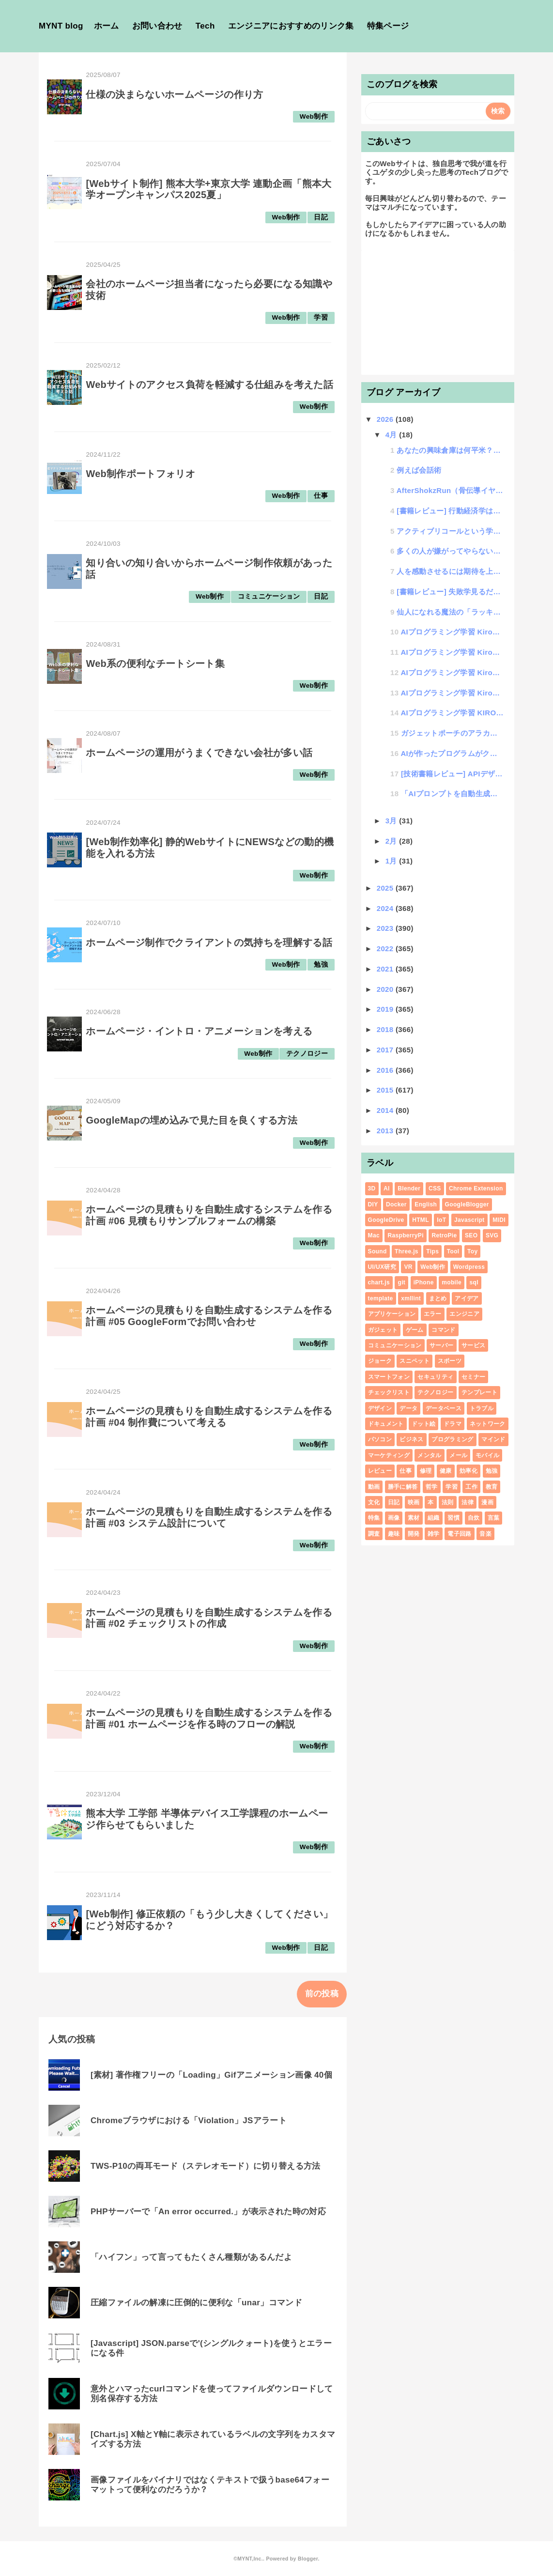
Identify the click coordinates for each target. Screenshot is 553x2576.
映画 (414, 1502)
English (426, 1204)
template (380, 1298)
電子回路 (459, 1533)
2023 (386, 928)
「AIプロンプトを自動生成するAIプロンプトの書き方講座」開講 (452, 793)
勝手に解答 (403, 1486)
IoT (441, 1220)
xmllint (411, 1298)
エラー (433, 1314)
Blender (409, 1188)
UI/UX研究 (382, 1267)
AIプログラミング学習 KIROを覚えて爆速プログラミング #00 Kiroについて (451, 713)
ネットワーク (488, 1423)
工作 (471, 1486)
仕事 (321, 495)
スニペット (414, 1360)
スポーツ (449, 1360)
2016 (386, 1070)
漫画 (487, 1502)
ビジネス (411, 1439)
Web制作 (314, 116)
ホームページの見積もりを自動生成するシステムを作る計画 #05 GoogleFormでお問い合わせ (209, 1316)
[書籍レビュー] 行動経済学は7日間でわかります (450, 511)
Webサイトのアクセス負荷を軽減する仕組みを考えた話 (209, 384)
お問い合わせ (157, 26)
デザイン (380, 1408)
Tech (205, 26)
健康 (446, 1470)
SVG (492, 1235)
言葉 (494, 1517)
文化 (374, 1502)
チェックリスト (389, 1392)
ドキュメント (386, 1423)
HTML (420, 1220)
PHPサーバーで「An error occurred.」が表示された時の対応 (208, 2211)
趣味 (394, 1533)
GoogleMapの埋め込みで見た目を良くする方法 (191, 1120)
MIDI (499, 1220)
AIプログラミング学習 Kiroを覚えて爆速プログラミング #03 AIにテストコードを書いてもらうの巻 (451, 652)
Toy (472, 1251)
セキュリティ (435, 1376)
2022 (386, 948)
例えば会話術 (419, 470)
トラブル (481, 1408)
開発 (414, 1533)
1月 (392, 861)
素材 (414, 1517)
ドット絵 (423, 1423)
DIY (373, 1204)
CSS (435, 1188)
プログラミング (452, 1439)
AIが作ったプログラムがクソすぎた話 (451, 753)
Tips (432, 1251)
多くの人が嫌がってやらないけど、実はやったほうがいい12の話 (450, 551)
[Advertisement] (438, 310)
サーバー (441, 1345)
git (401, 1282)
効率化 (468, 1470)
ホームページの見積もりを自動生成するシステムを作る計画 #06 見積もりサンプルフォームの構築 (209, 1215)
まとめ (438, 1298)
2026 (386, 419)
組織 (434, 1517)
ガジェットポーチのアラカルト (452, 733)
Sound (377, 1251)
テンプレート (479, 1392)
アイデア (466, 1298)
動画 (374, 1486)
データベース (443, 1408)
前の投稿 (321, 1993)
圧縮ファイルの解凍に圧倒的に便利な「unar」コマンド (196, 2302)
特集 (374, 1517)
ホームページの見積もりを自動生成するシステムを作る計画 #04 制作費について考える (209, 1416)
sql (473, 1282)
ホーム (106, 26)
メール (458, 1455)
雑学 (434, 1533)
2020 (386, 989)
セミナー (473, 1376)
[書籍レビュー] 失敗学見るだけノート (450, 591)
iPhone (424, 1282)
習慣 (453, 1517)
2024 (386, 908)
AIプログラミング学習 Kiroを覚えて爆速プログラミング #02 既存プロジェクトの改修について (451, 672)
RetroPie (444, 1235)
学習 (321, 317)
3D (372, 1188)
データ (408, 1408)
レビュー (380, 1470)
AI (387, 1188)
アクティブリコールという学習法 (450, 531)
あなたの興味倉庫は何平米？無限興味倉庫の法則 (450, 450)
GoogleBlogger (467, 1204)
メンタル (429, 1455)
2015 (386, 1090)
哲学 (432, 1486)
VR (408, 1267)
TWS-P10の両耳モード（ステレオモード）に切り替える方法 (206, 2166)
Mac (374, 1235)
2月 (392, 841)
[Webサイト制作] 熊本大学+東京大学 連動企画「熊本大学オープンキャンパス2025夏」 (208, 189)
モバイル (487, 1455)
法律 (467, 1502)
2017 (386, 1050)
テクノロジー (307, 1053)
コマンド (443, 1330)
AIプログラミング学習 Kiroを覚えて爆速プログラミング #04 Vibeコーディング (451, 632)
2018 (386, 1029)
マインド (493, 1439)
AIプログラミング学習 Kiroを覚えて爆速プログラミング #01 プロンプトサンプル (451, 693)
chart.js (379, 1282)
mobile (451, 1282)
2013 (386, 1130)
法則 (448, 1502)
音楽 (485, 1533)
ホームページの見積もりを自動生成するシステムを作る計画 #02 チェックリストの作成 (209, 1618)
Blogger (308, 2558)
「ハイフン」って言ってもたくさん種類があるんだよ (191, 2257)
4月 (392, 435)
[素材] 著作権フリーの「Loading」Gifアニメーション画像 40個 (211, 2075)
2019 (386, 1009)
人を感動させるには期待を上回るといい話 (450, 571)
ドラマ (452, 1423)
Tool (453, 1251)
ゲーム (415, 1330)
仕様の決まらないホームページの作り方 (174, 94)
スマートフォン (389, 1376)
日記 (321, 217)
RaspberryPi (405, 1235)
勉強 (321, 964)
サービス (473, 1345)
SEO (471, 1235)
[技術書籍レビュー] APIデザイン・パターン (452, 774)
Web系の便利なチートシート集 (155, 663)
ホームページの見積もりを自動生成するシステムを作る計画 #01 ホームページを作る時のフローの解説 (209, 1718)
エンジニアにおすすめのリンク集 (291, 26)
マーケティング (389, 1455)
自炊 (474, 1517)
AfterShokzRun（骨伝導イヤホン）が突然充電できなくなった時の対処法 (450, 490)
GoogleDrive (386, 1220)
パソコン (380, 1439)
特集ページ (388, 26)
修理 (426, 1470)
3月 (392, 821)
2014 (386, 1110)
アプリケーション (392, 1314)
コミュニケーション (269, 596)
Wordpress (469, 1267)
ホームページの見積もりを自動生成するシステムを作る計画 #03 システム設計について (209, 1517)
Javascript (469, 1220)
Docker (396, 1204)
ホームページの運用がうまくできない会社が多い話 (199, 752)
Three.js (406, 1251)
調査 (374, 1533)
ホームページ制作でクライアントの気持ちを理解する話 (209, 942)
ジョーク (380, 1360)
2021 (386, 969)
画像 (394, 1517)
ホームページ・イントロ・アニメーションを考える (199, 1031)
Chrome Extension (476, 1188)
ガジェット (383, 1330)
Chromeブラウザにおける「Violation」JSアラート (189, 2120)
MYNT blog (61, 26)
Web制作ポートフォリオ (140, 473)
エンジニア (464, 1314)
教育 (492, 1486)
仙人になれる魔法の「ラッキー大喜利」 (450, 612)
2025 (386, 888)
